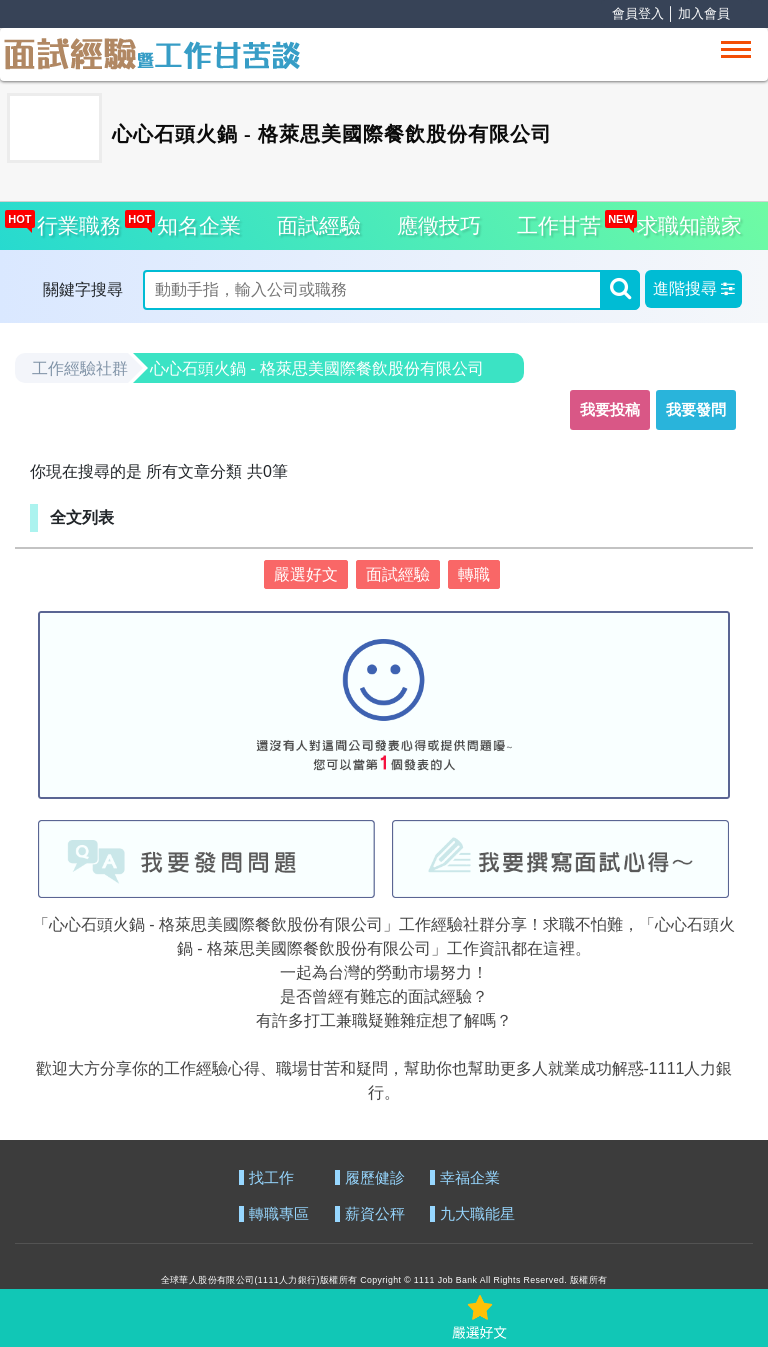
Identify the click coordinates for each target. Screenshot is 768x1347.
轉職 (474, 574)
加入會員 (704, 13)
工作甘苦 (559, 225)
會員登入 (638, 13)
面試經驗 (319, 225)
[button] (693, 289)
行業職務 (73, 219)
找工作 (271, 1178)
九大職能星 (477, 1214)
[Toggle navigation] (736, 49)
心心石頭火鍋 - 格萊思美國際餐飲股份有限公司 (317, 368)
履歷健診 (375, 1178)
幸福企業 (470, 1178)
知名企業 (193, 219)
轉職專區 (279, 1214)
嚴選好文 (306, 574)
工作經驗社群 (80, 368)
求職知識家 (684, 219)
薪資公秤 (375, 1214)
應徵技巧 (439, 225)
